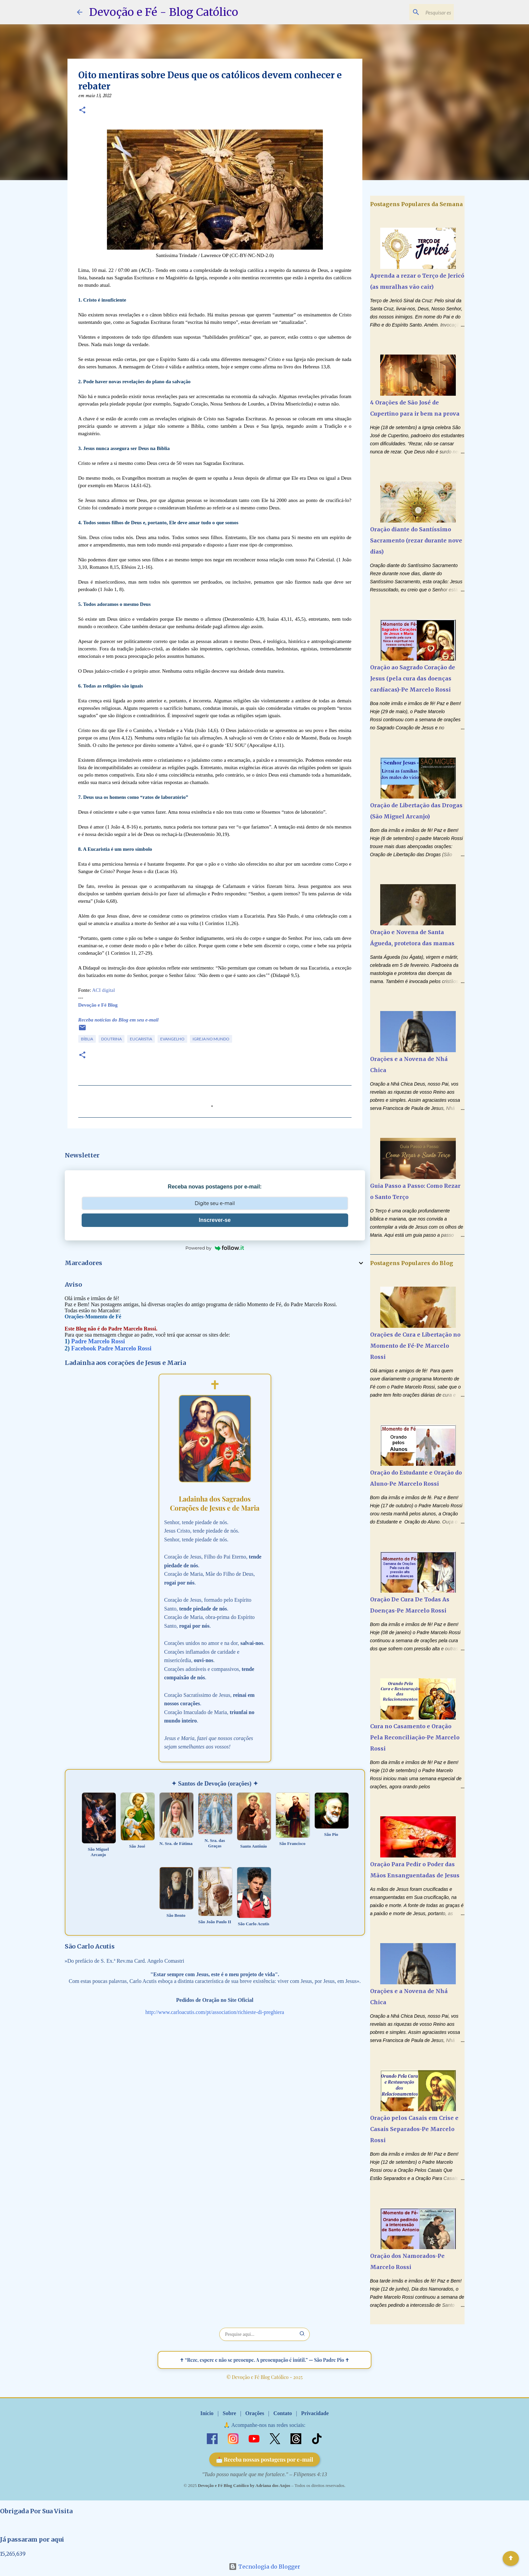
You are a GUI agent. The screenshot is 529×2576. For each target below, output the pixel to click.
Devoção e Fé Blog (98, 1005)
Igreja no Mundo (211, 1038)
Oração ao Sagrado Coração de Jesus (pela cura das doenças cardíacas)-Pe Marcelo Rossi (412, 678)
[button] (82, 111)
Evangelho (172, 1038)
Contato (282, 2413)
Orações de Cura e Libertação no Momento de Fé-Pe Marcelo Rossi (415, 1345)
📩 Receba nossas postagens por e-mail (264, 2459)
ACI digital (103, 990)
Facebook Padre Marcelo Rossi (111, 1348)
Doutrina (111, 1038)
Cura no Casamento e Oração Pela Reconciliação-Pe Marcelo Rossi (415, 1737)
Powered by (215, 1248)
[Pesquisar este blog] (418, 12)
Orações (254, 2413)
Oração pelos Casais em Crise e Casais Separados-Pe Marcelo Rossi (414, 2129)
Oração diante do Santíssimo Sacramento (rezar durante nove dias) (416, 540)
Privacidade (315, 2413)
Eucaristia (141, 1038)
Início (207, 2413)
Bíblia (87, 1038)
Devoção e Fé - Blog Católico (163, 12)
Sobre (229, 2413)
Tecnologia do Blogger (264, 2566)
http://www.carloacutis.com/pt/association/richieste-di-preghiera (214, 2012)
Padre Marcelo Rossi (98, 1341)
